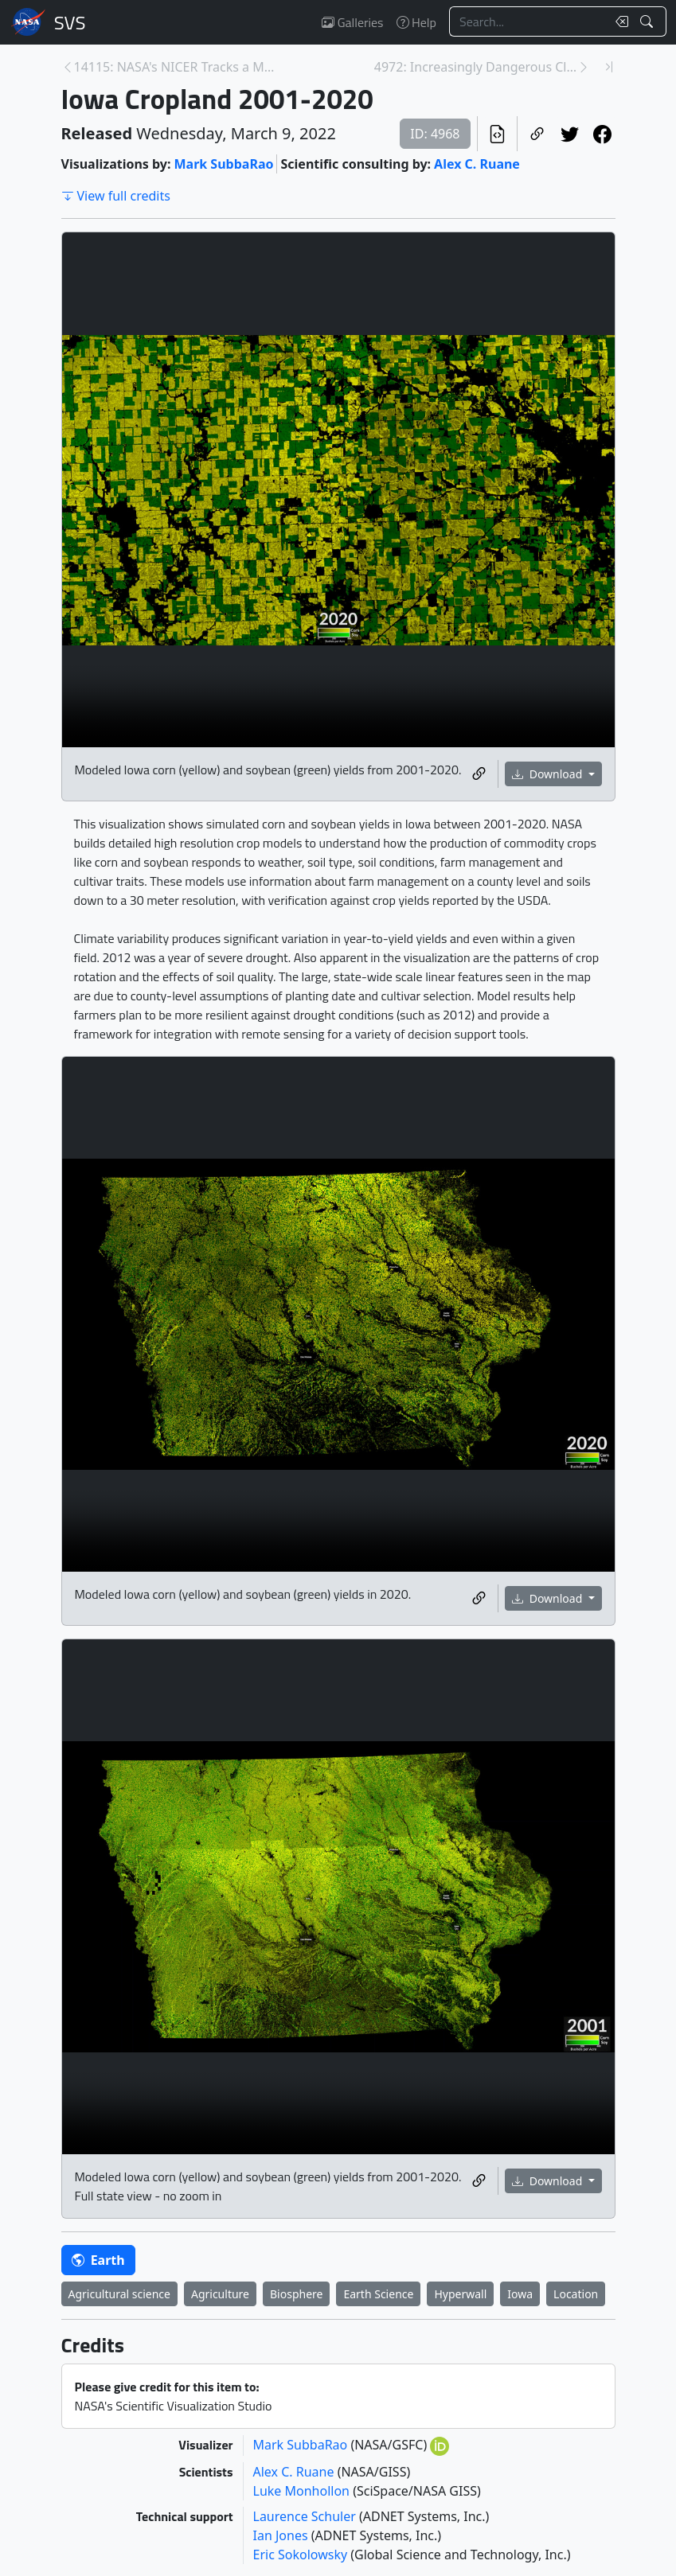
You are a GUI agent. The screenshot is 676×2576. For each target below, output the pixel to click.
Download (548, 773)
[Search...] (528, 21)
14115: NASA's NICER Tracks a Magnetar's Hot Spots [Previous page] (175, 67)
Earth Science (378, 2293)
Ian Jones (282, 2535)
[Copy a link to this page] (537, 133)
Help (416, 22)
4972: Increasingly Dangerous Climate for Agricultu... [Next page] (475, 67)
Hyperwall (460, 2293)
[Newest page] (609, 66)
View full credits (115, 196)
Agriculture (220, 2293)
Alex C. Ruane (477, 164)
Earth (98, 2260)
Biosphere (296, 2293)
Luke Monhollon (303, 2491)
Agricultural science (119, 2293)
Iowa (520, 2293)
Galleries (352, 22)
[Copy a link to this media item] (479, 773)
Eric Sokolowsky (302, 2554)
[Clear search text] (618, 21)
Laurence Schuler (306, 2516)
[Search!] (648, 21)
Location (575, 2293)
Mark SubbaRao (223, 164)
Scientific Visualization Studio (70, 22)
